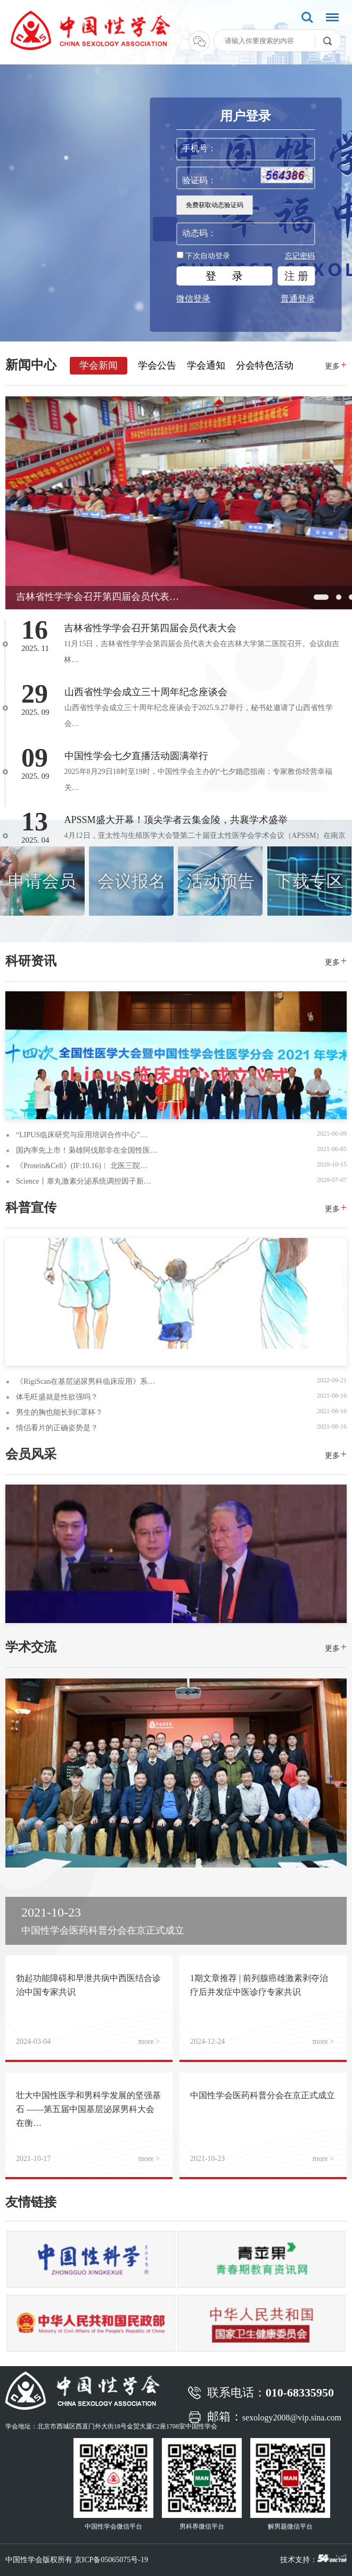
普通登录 (298, 298)
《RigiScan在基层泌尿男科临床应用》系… (85, 1381)
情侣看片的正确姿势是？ (57, 1428)
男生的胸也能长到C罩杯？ (59, 1412)
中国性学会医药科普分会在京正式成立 (262, 2095)
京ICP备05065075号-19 (111, 2560)
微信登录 (193, 298)
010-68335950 (300, 2392)
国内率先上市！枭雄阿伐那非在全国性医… (87, 1150)
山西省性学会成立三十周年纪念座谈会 (145, 692)
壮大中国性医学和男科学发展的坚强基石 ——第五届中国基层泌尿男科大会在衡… (88, 2109)
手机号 (195, 148)
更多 (336, 365)
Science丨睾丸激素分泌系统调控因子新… (83, 1181)
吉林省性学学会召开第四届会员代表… (97, 596)
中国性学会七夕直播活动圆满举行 (136, 756)
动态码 (195, 233)
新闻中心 (30, 365)
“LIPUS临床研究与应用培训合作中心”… (82, 1135)
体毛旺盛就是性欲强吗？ (57, 1397)
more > (149, 2041)
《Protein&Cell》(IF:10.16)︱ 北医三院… (82, 1166)
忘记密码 (300, 256)
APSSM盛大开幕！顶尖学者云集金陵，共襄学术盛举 (176, 819)
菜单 (330, 19)
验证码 (195, 180)
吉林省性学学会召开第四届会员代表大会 (150, 628)
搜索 (307, 17)
